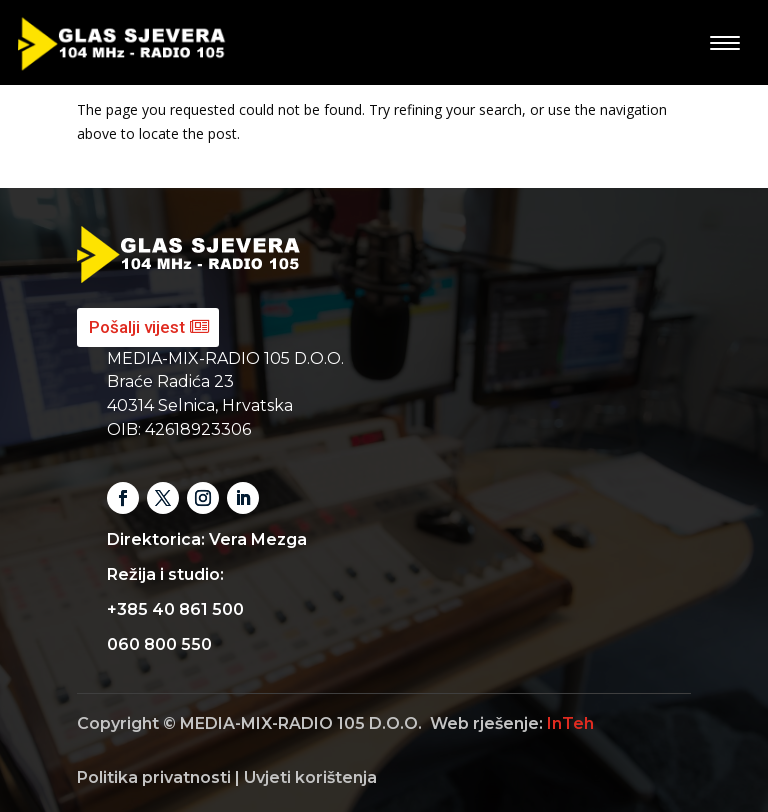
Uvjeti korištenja (310, 777)
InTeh (570, 723)
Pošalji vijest (137, 327)
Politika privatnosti (154, 777)
